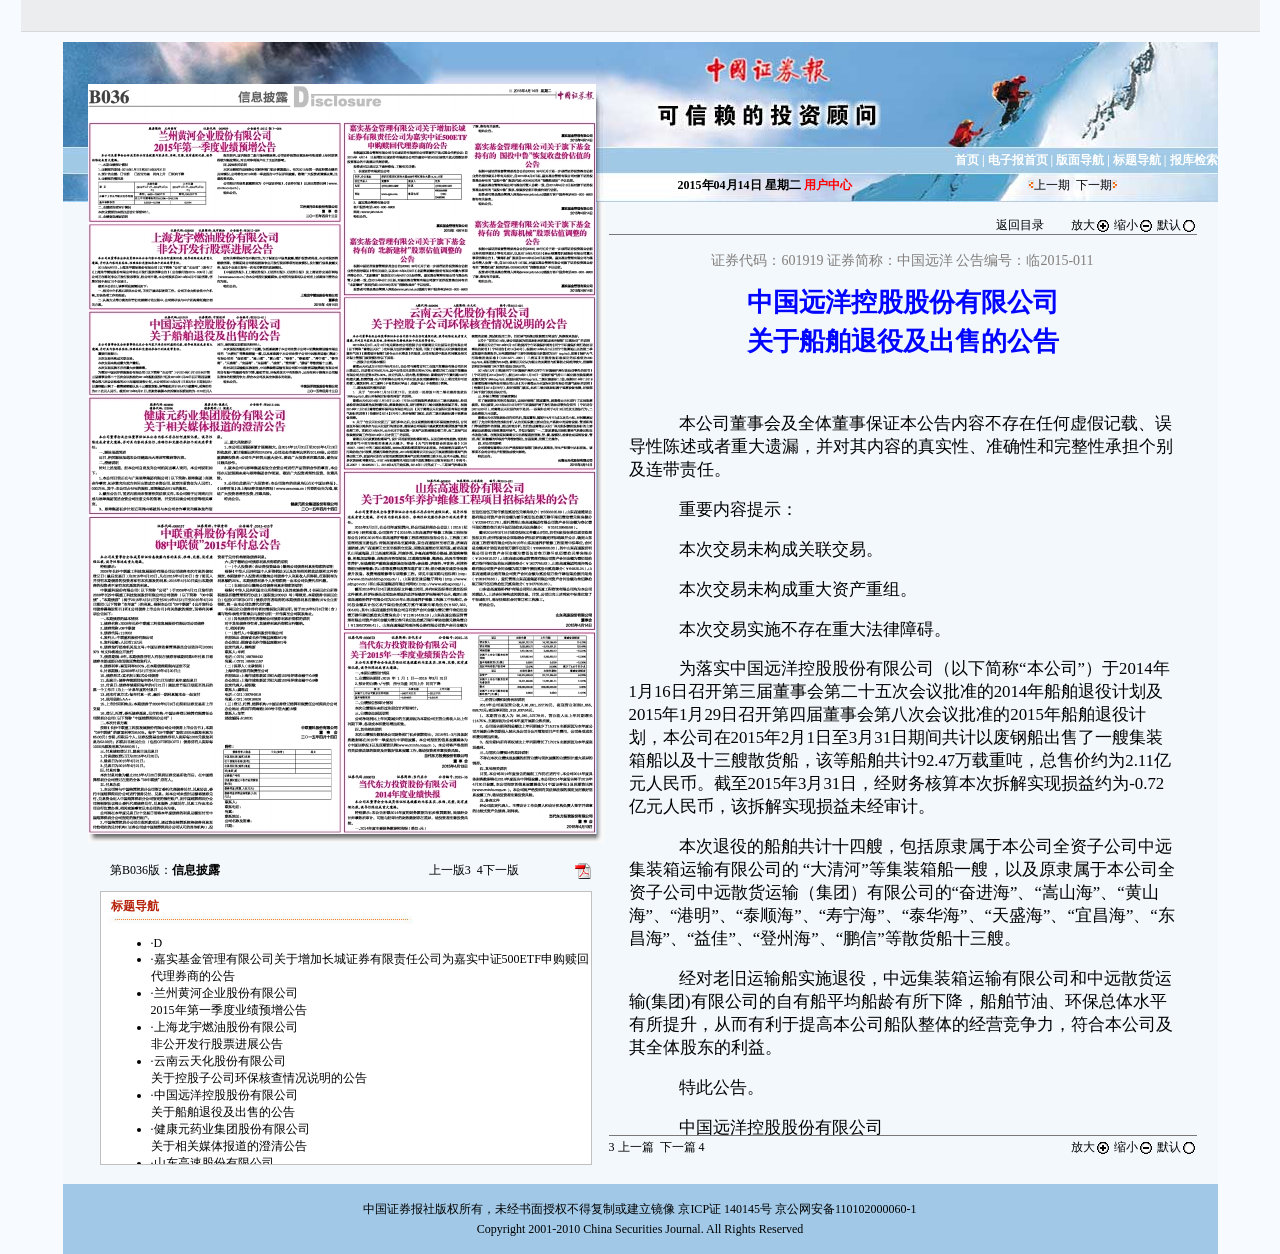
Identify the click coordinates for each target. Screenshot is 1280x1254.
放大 (1091, 225)
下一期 (1094, 185)
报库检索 (1194, 160)
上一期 (1052, 185)
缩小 (1134, 225)
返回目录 (1020, 225)
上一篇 (631, 1147)
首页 (967, 160)
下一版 (498, 870)
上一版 (450, 870)
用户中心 (828, 185)
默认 (1177, 225)
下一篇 (682, 1147)
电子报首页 (1018, 160)
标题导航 (1137, 160)
